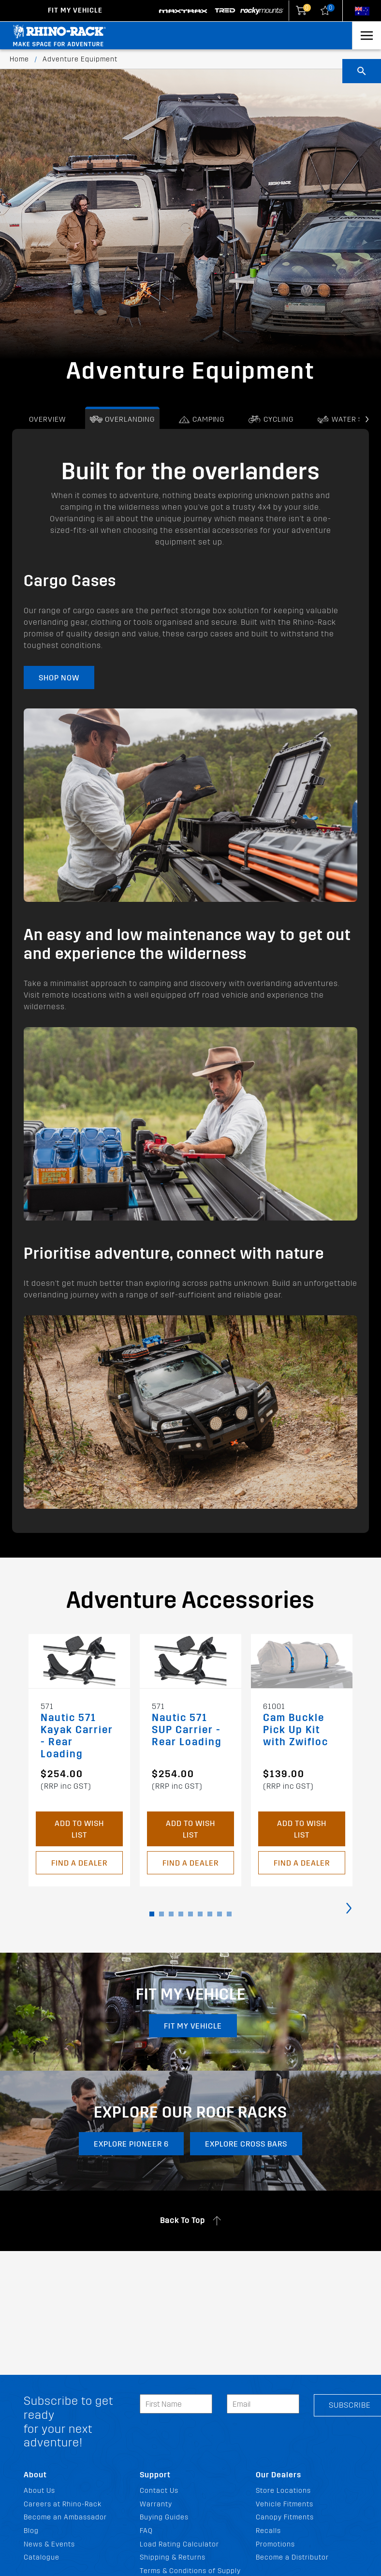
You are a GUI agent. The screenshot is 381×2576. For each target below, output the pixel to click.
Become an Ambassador (65, 2517)
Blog (31, 2531)
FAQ (146, 2531)
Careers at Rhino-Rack (63, 2504)
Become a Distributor (292, 2557)
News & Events (49, 2544)
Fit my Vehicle (75, 10)
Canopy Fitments (285, 2517)
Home (19, 59)
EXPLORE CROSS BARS (248, 2146)
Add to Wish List (79, 1829)
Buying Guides (164, 2517)
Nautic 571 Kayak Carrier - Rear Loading (77, 1736)
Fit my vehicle (194, 2026)
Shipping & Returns (172, 2557)
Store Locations (283, 2491)
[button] (151, 1914)
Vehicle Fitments (284, 2504)
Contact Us (159, 2491)
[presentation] (367, 420)
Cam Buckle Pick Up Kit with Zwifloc (295, 1730)
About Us (39, 2491)
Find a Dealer (79, 1863)
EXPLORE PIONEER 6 (129, 2146)
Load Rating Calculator (179, 2544)
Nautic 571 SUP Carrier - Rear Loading (187, 1730)
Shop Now (59, 677)
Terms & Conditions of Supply (190, 2571)
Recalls (268, 2531)
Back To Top (191, 2223)
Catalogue (41, 2557)
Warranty (156, 2504)
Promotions (275, 2544)
